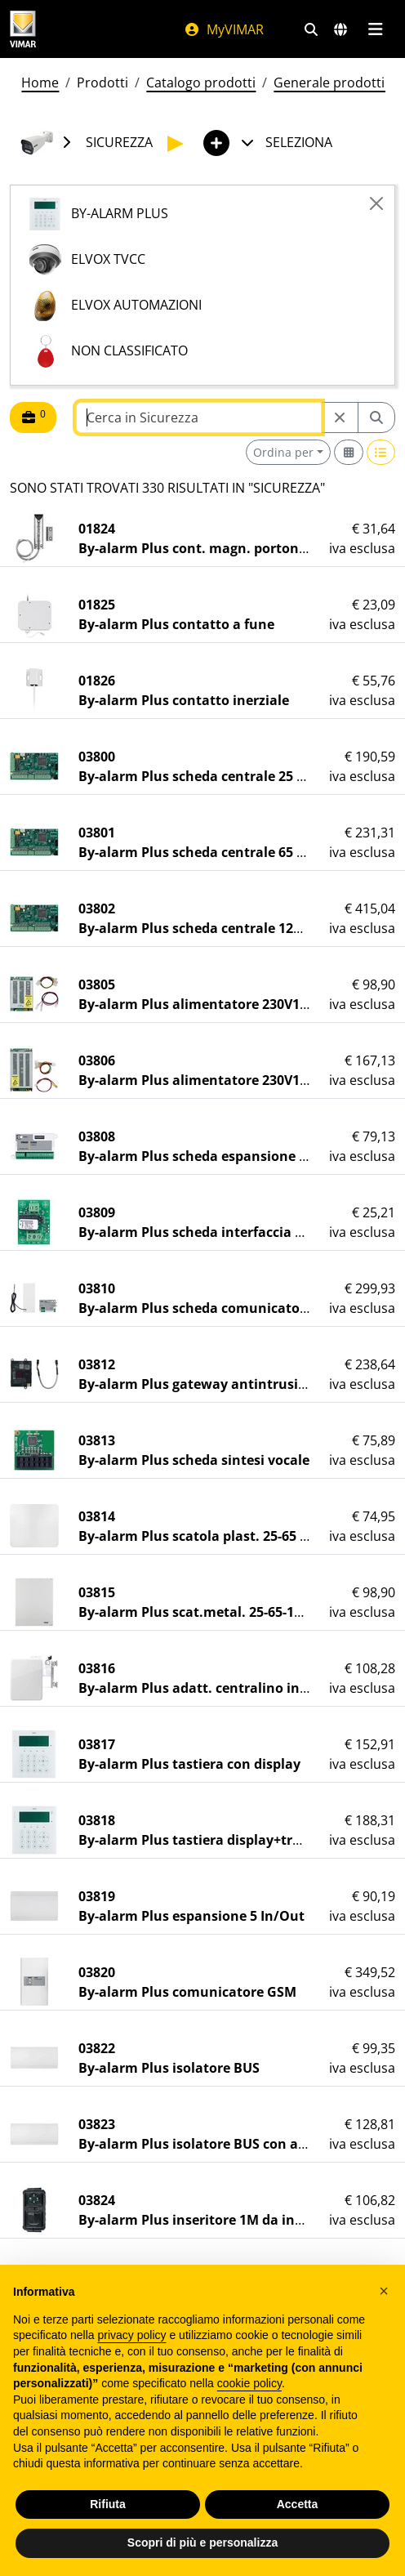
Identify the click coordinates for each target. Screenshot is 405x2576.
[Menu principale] (375, 29)
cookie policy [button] (249, 2383)
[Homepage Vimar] (23, 29)
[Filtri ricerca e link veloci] (311, 29)
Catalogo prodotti (201, 83)
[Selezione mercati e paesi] (340, 29)
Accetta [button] (297, 2504)
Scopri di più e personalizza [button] (202, 2542)
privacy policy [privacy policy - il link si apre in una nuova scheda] (132, 2335)
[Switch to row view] (381, 452)
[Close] (376, 203)
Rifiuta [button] (108, 2504)
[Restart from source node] (339, 417)
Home (40, 83)
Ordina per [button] (283, 452)
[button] (384, 2291)
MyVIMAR (224, 29)
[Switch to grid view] (348, 452)
